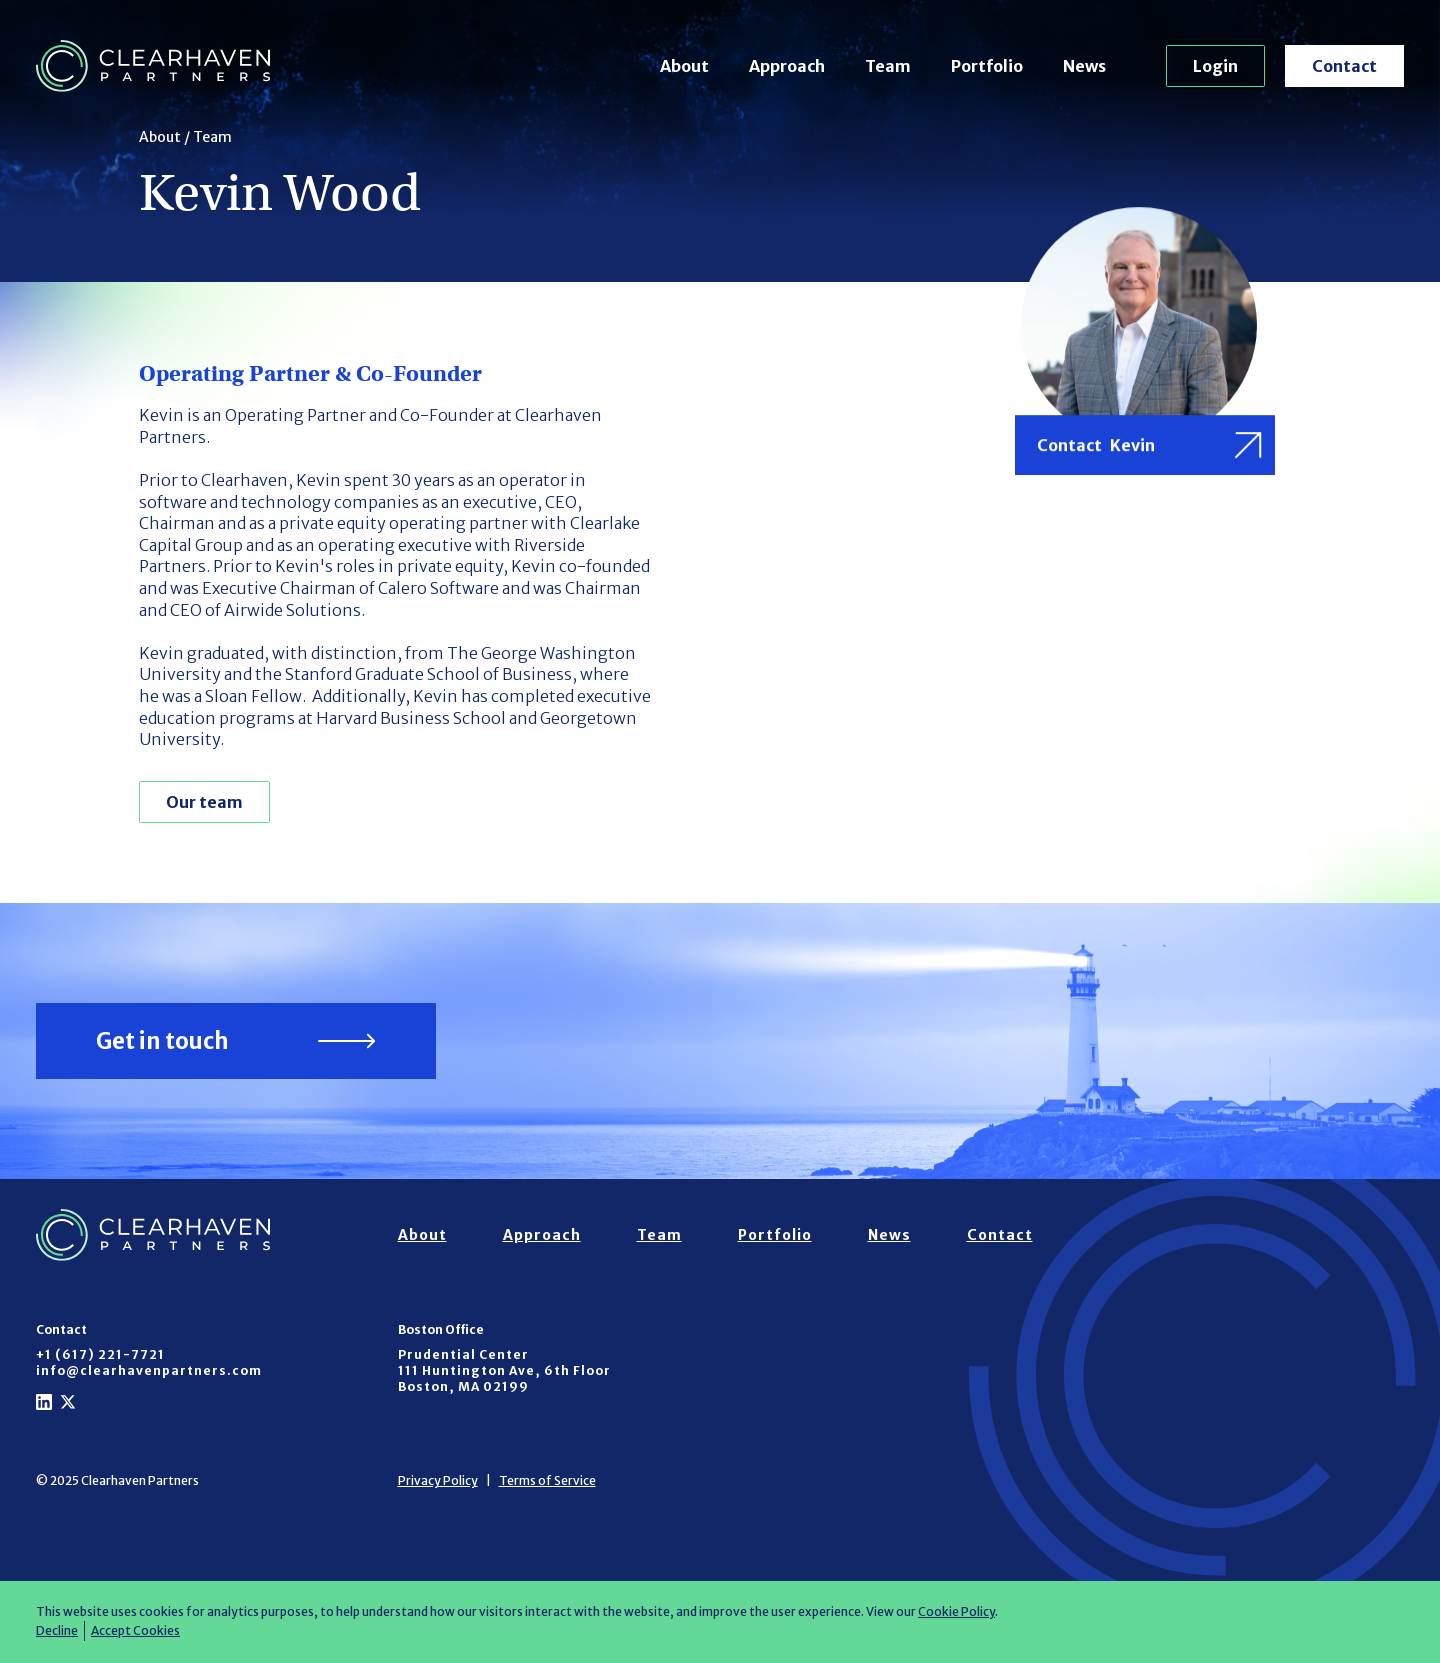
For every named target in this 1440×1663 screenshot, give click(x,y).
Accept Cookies (135, 1630)
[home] (153, 66)
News (1084, 66)
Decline (57, 1630)
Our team (204, 802)
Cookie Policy (956, 1611)
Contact (1344, 66)
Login (1215, 66)
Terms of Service (547, 1480)
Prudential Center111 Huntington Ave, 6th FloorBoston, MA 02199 (504, 1370)
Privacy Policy (438, 1480)
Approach (787, 66)
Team (888, 66)
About (684, 66)
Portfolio (987, 66)
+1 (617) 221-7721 (100, 1354)
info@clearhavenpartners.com (149, 1370)
